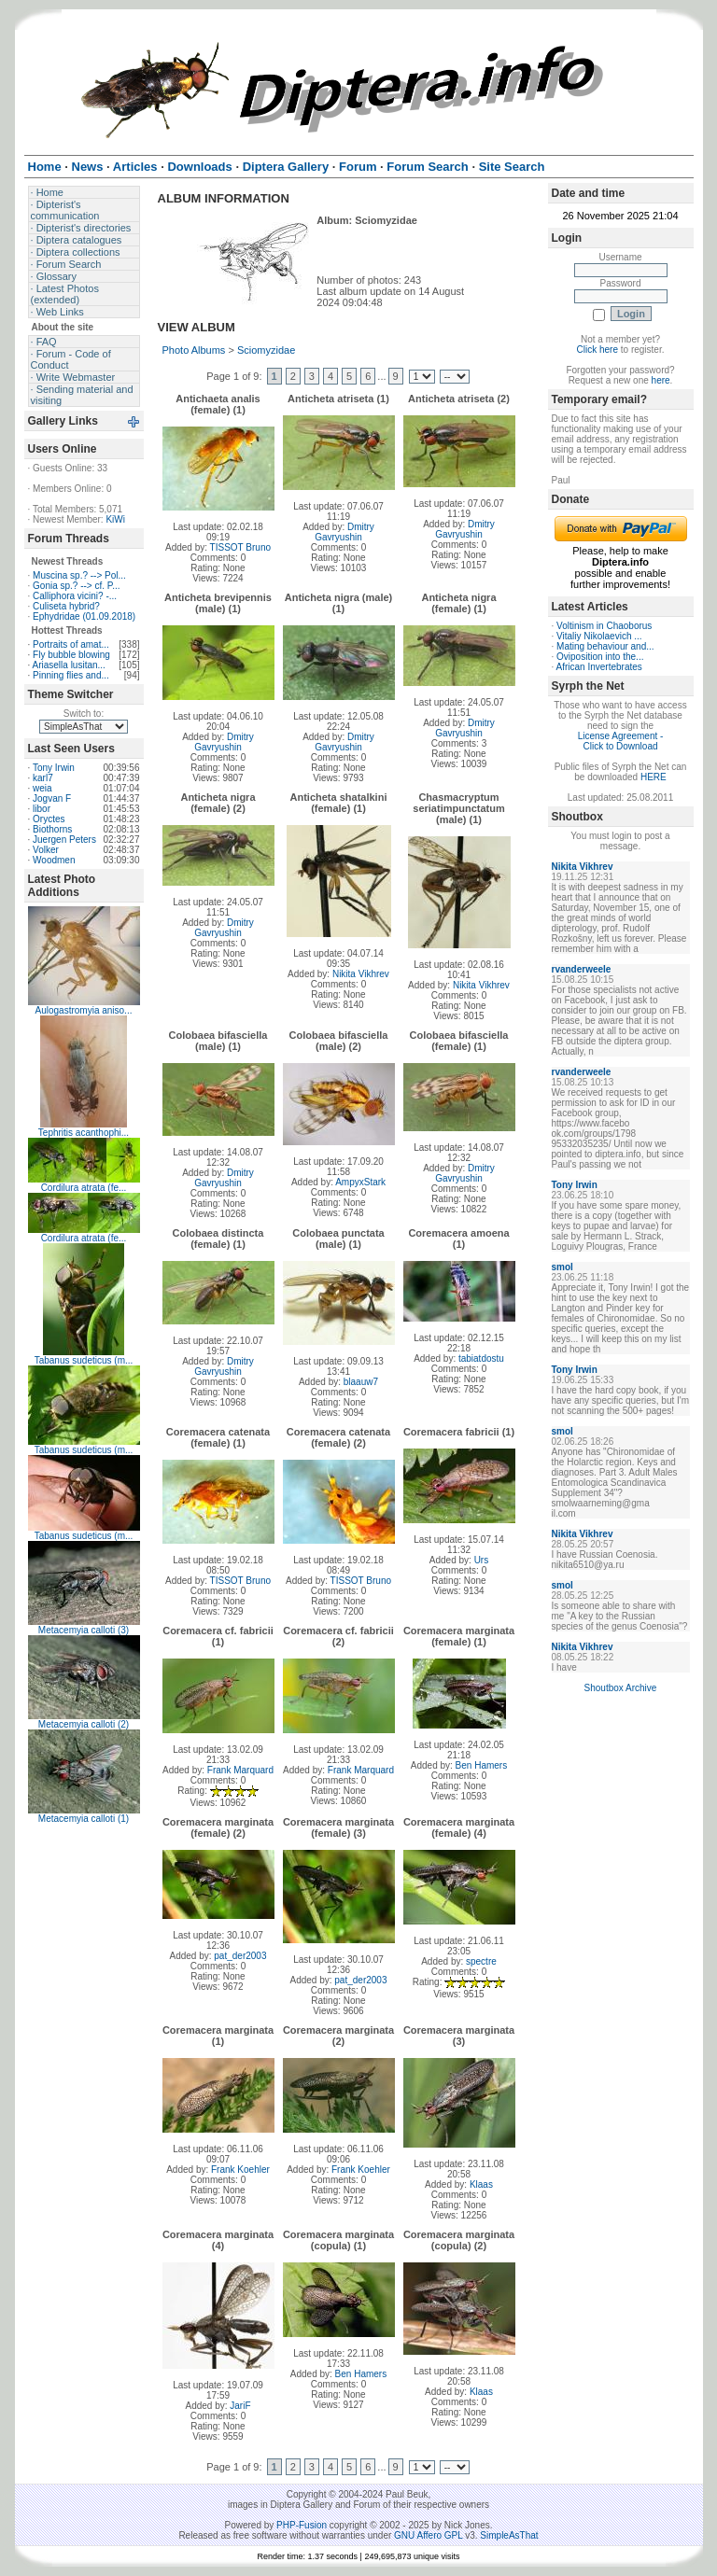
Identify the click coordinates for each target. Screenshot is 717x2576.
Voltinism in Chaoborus (604, 626)
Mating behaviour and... (605, 646)
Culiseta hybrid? (66, 606)
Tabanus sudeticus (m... (84, 1360)
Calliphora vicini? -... (75, 596)
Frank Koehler (240, 2169)
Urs (481, 1560)
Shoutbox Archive (620, 1688)
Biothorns (52, 829)
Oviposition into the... (599, 656)
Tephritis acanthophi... (83, 1132)
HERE (653, 777)
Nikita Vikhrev (360, 974)
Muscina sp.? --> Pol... (79, 575)
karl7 (43, 778)
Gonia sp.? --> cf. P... (76, 586)
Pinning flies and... (71, 675)
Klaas (481, 2184)
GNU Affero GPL (428, 2535)
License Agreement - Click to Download (621, 741)
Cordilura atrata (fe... (84, 1188)
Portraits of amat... (71, 644)
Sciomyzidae (266, 350)
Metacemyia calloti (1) (83, 1818)
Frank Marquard (240, 1770)
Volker (46, 850)
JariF (240, 2406)
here (661, 380)
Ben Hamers (482, 1765)
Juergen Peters (64, 839)
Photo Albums (194, 350)
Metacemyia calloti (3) (83, 1630)
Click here (597, 349)
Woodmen (54, 860)
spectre (481, 1961)
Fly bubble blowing (71, 655)
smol (562, 1267)
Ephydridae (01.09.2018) (84, 616)
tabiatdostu (481, 1358)
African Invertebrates (599, 667)
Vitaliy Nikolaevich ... (599, 636)
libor (41, 809)
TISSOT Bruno (240, 547)
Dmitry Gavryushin (344, 532)
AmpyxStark (360, 1182)
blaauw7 (361, 1382)
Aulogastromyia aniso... (84, 1010)
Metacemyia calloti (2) (83, 1724)
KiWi (115, 519)
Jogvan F (52, 798)
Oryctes (48, 819)
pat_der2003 (240, 1956)
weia (42, 788)
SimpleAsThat (509, 2535)
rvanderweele (582, 969)
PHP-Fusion (301, 2525)
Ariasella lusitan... (69, 665)
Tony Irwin (54, 768)
